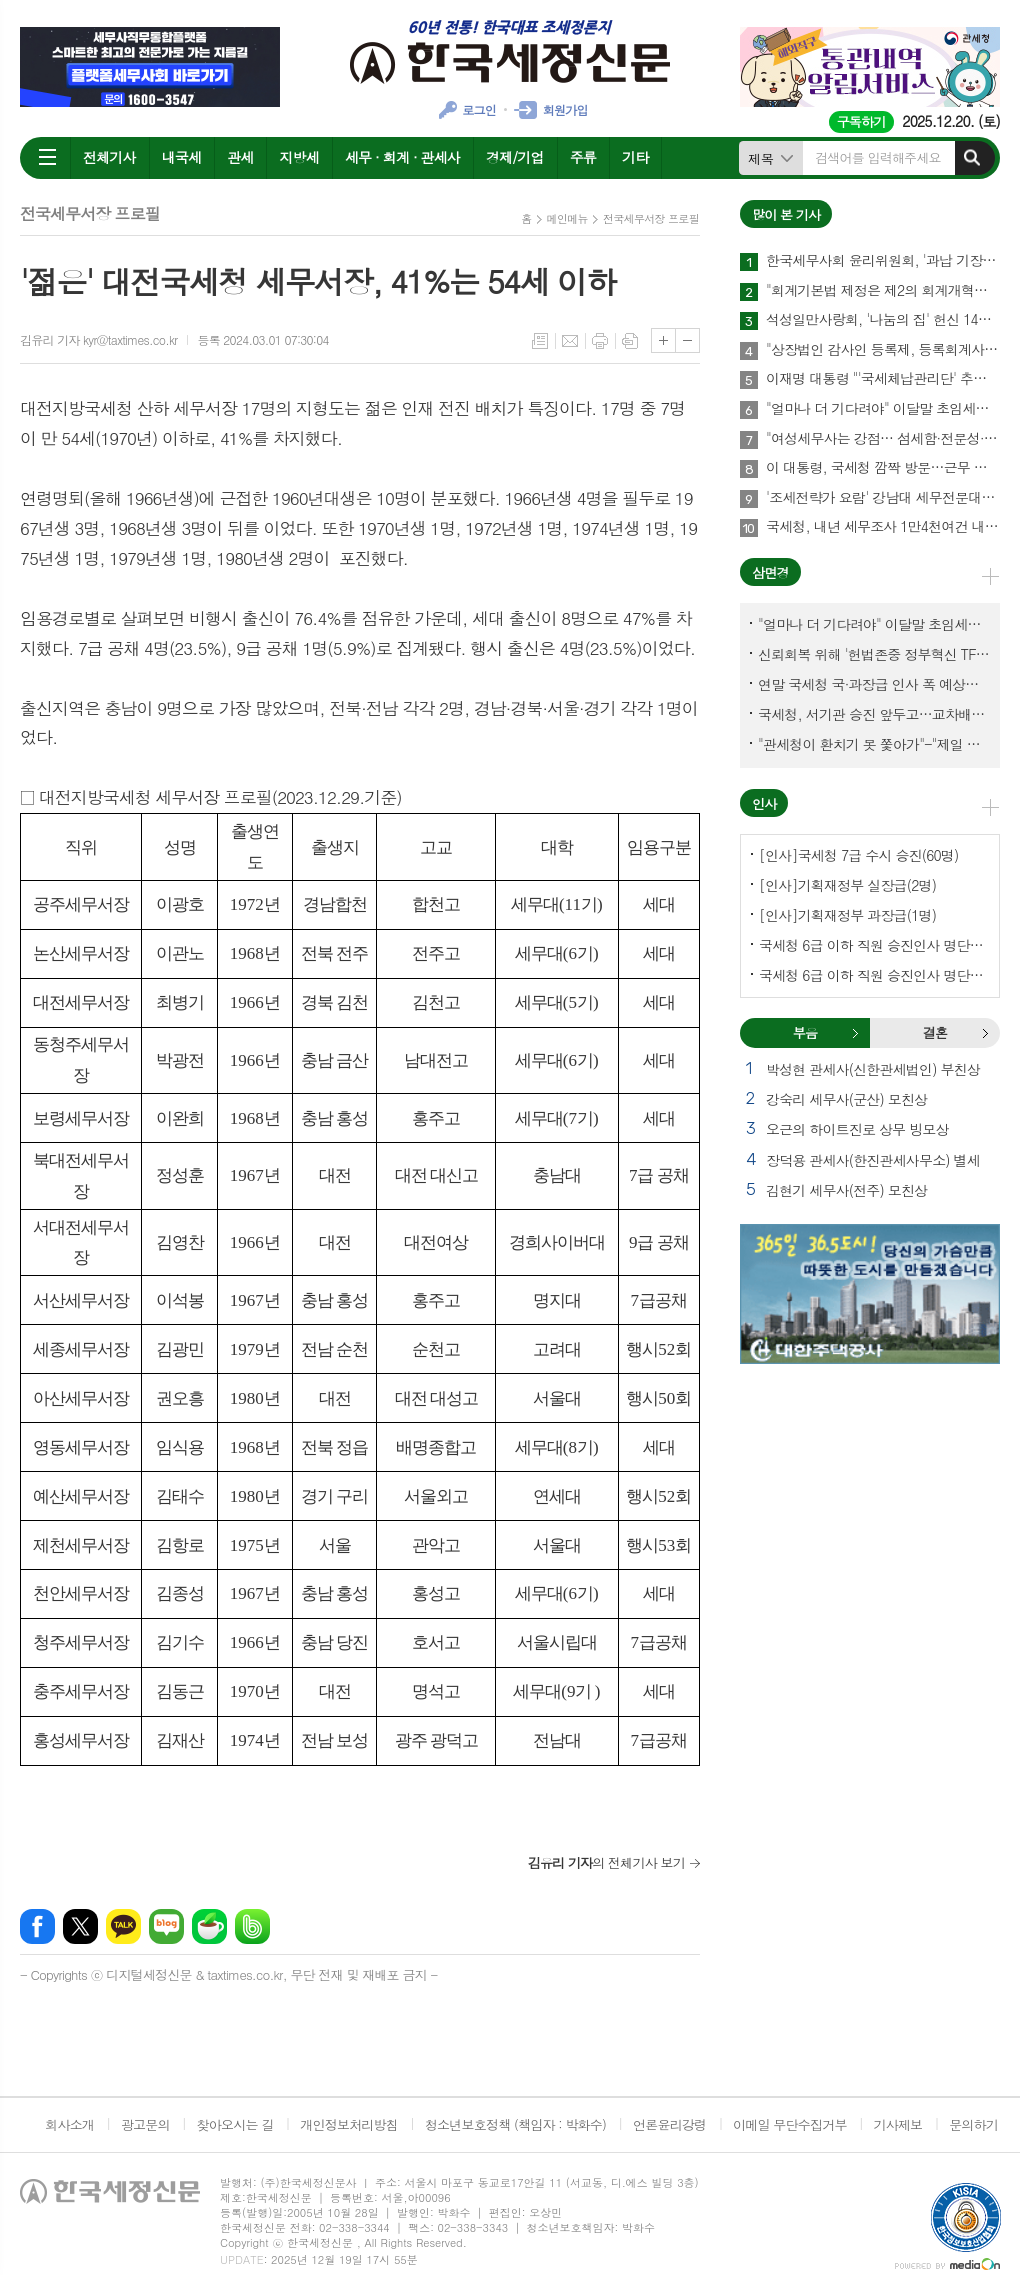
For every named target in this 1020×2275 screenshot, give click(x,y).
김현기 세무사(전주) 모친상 (846, 1190)
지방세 (298, 157)
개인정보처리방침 (349, 2124)
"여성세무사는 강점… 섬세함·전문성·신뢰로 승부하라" (883, 439)
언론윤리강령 (669, 2124)
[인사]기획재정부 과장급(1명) (847, 915)
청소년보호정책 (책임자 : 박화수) (515, 2124)
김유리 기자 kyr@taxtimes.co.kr (98, 339)
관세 (240, 157)
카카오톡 (123, 1926)
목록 (540, 341)
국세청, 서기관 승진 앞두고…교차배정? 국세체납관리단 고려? (874, 714)
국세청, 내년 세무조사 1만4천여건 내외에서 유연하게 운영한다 (883, 527)
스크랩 (630, 341)
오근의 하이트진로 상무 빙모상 (857, 1129)
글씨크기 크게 (663, 340)
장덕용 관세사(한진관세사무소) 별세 (873, 1160)
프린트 (600, 341)
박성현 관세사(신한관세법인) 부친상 (873, 1069)
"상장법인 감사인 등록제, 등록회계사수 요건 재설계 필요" (883, 350)
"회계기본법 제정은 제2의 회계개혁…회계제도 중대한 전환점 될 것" (883, 291)
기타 (635, 157)
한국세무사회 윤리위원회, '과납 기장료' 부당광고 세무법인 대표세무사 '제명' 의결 (883, 261)
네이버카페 (209, 1926)
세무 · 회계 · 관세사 (402, 157)
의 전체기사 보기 (606, 1862)
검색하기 (972, 158)
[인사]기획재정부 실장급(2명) (847, 885)
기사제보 (897, 2124)
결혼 (985, 1033)
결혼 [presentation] (935, 1032)
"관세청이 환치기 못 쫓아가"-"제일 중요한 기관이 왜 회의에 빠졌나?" (874, 744)
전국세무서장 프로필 (651, 218)
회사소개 (69, 2124)
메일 (570, 341)
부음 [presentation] (805, 1032)
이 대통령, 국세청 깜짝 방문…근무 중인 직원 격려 (883, 468)
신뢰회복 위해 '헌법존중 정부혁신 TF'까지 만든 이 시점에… (874, 654)
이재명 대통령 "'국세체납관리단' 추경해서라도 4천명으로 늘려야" (883, 379)
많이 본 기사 (786, 214)
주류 (583, 157)
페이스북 (37, 1926)
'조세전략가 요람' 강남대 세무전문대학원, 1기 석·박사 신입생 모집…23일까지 (883, 498)
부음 (855, 1033)
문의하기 (973, 2124)
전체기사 (109, 157)
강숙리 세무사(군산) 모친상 (846, 1099)
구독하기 (861, 121)
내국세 (181, 157)
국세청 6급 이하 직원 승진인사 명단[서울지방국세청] (874, 975)
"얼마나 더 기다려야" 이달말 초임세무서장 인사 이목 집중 (883, 409)
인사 (764, 803)
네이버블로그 (166, 1926)
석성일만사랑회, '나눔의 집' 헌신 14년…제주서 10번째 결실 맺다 (883, 320)
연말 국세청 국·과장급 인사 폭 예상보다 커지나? (874, 684)
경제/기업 (515, 157)
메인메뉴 (567, 218)
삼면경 (770, 572)
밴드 (252, 1926)
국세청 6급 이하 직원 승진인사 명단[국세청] (874, 945)
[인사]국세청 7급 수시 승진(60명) (858, 855)
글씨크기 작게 (687, 340)
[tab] (805, 1033)
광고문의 (145, 2124)
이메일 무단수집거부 (790, 2124)
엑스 (80, 1926)
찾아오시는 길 (235, 2124)
